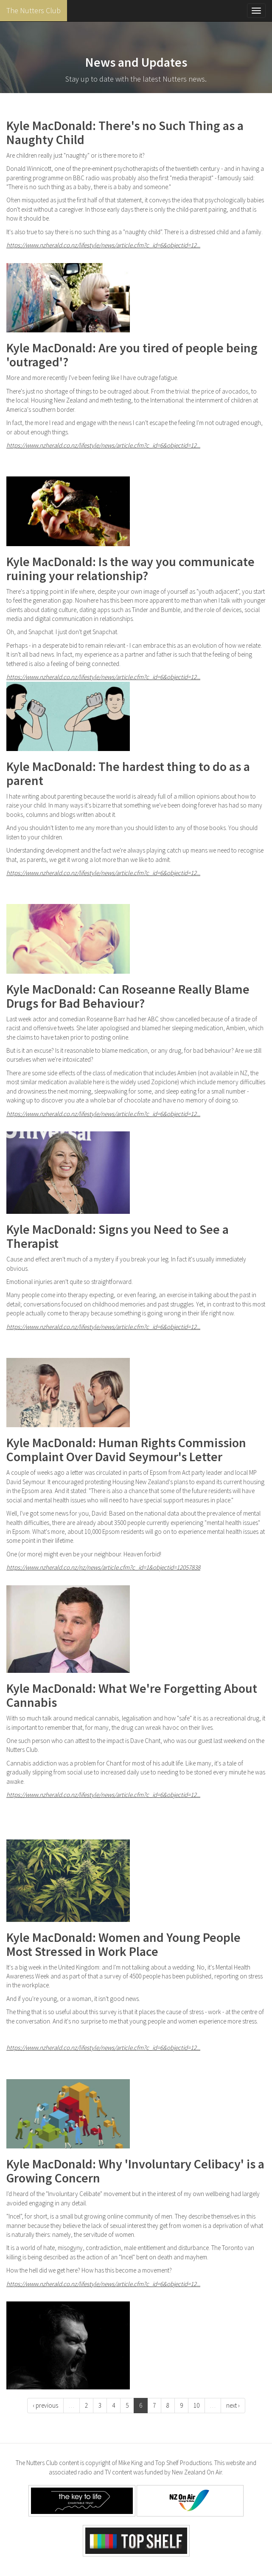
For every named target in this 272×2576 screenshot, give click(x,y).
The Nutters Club (33, 10)
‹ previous (45, 2405)
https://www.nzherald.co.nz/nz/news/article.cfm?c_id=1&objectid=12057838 (103, 1567)
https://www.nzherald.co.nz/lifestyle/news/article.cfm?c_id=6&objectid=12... (103, 245)
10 (196, 2405)
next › (233, 2405)
